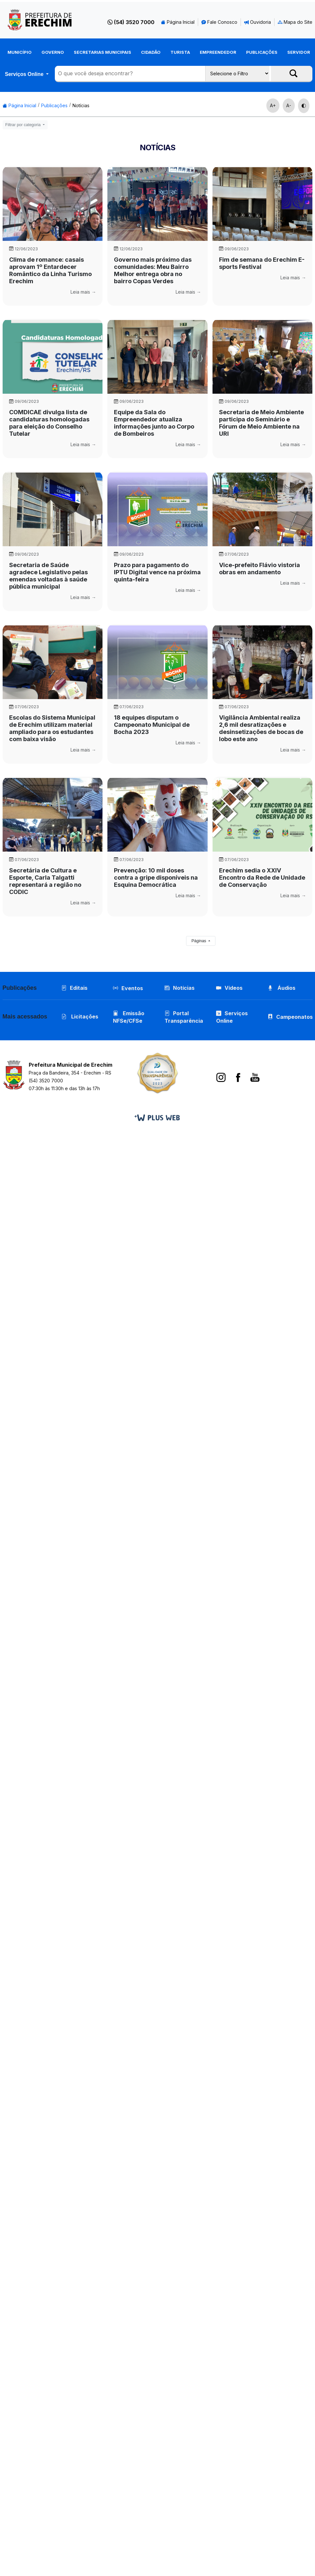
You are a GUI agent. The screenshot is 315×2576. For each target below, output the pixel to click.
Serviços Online (25, 74)
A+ (273, 105)
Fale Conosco (219, 22)
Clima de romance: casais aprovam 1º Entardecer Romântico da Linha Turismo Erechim (50, 270)
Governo (52, 52)
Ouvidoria (257, 22)
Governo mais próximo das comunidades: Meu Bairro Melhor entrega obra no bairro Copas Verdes (153, 270)
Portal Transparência (184, 1017)
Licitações (79, 1016)
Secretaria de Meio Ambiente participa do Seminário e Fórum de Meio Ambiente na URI (261, 423)
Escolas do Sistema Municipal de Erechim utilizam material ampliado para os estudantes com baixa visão (52, 728)
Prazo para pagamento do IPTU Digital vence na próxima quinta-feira (157, 572)
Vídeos (229, 988)
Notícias (80, 105)
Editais (74, 988)
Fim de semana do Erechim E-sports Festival (262, 263)
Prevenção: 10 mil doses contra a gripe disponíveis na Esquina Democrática (156, 877)
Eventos (132, 988)
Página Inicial (178, 22)
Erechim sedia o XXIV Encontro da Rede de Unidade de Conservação (262, 877)
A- (288, 105)
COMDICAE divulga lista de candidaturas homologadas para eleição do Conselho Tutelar (49, 423)
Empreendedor (218, 52)
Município (20, 52)
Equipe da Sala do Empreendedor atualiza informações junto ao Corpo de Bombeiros (154, 423)
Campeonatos (294, 1017)
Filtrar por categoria (23, 125)
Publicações (261, 52)
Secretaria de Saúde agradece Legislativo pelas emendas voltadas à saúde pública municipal (48, 576)
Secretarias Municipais (102, 52)
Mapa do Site (295, 22)
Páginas (199, 941)
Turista (180, 52)
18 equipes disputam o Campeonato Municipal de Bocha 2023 (152, 724)
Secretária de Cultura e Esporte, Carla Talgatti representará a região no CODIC (45, 881)
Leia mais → (83, 292)
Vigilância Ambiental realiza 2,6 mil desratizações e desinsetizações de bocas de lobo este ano (261, 728)
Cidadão (151, 52)
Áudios (281, 988)
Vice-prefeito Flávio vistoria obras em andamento (259, 569)
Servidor (298, 52)
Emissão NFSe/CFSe (128, 1017)
